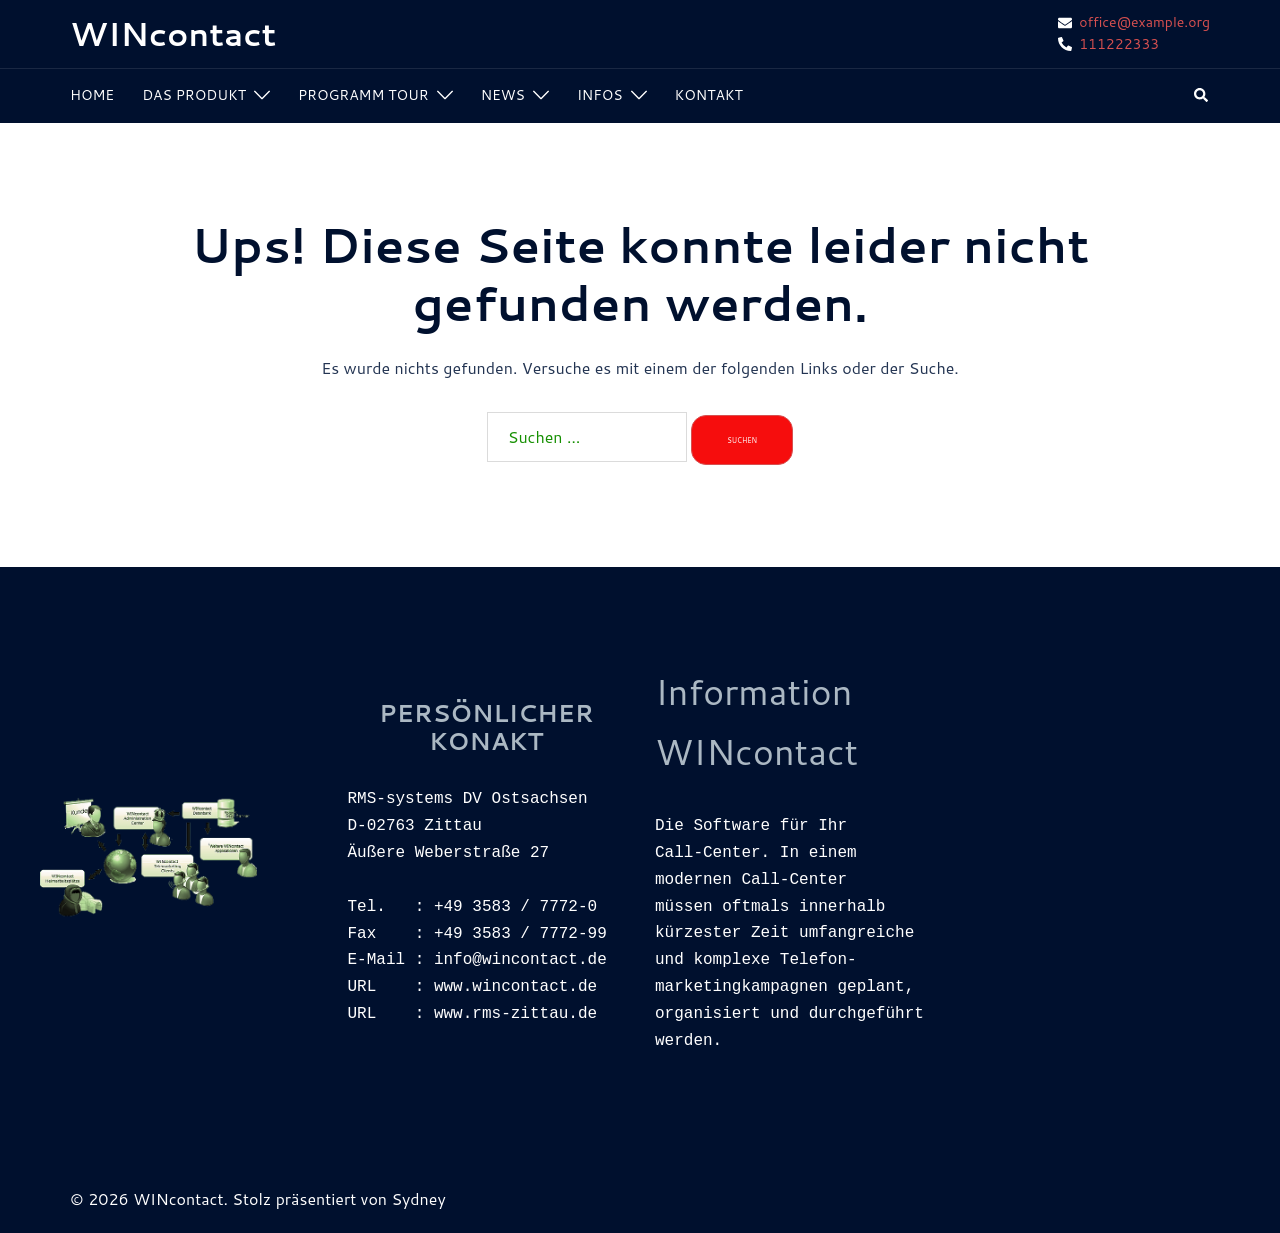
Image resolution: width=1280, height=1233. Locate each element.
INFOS (600, 95)
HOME (92, 95)
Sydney (418, 1198)
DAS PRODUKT (194, 95)
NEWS (503, 95)
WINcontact (173, 33)
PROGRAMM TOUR (363, 95)
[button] (1202, 96)
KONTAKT (709, 95)
